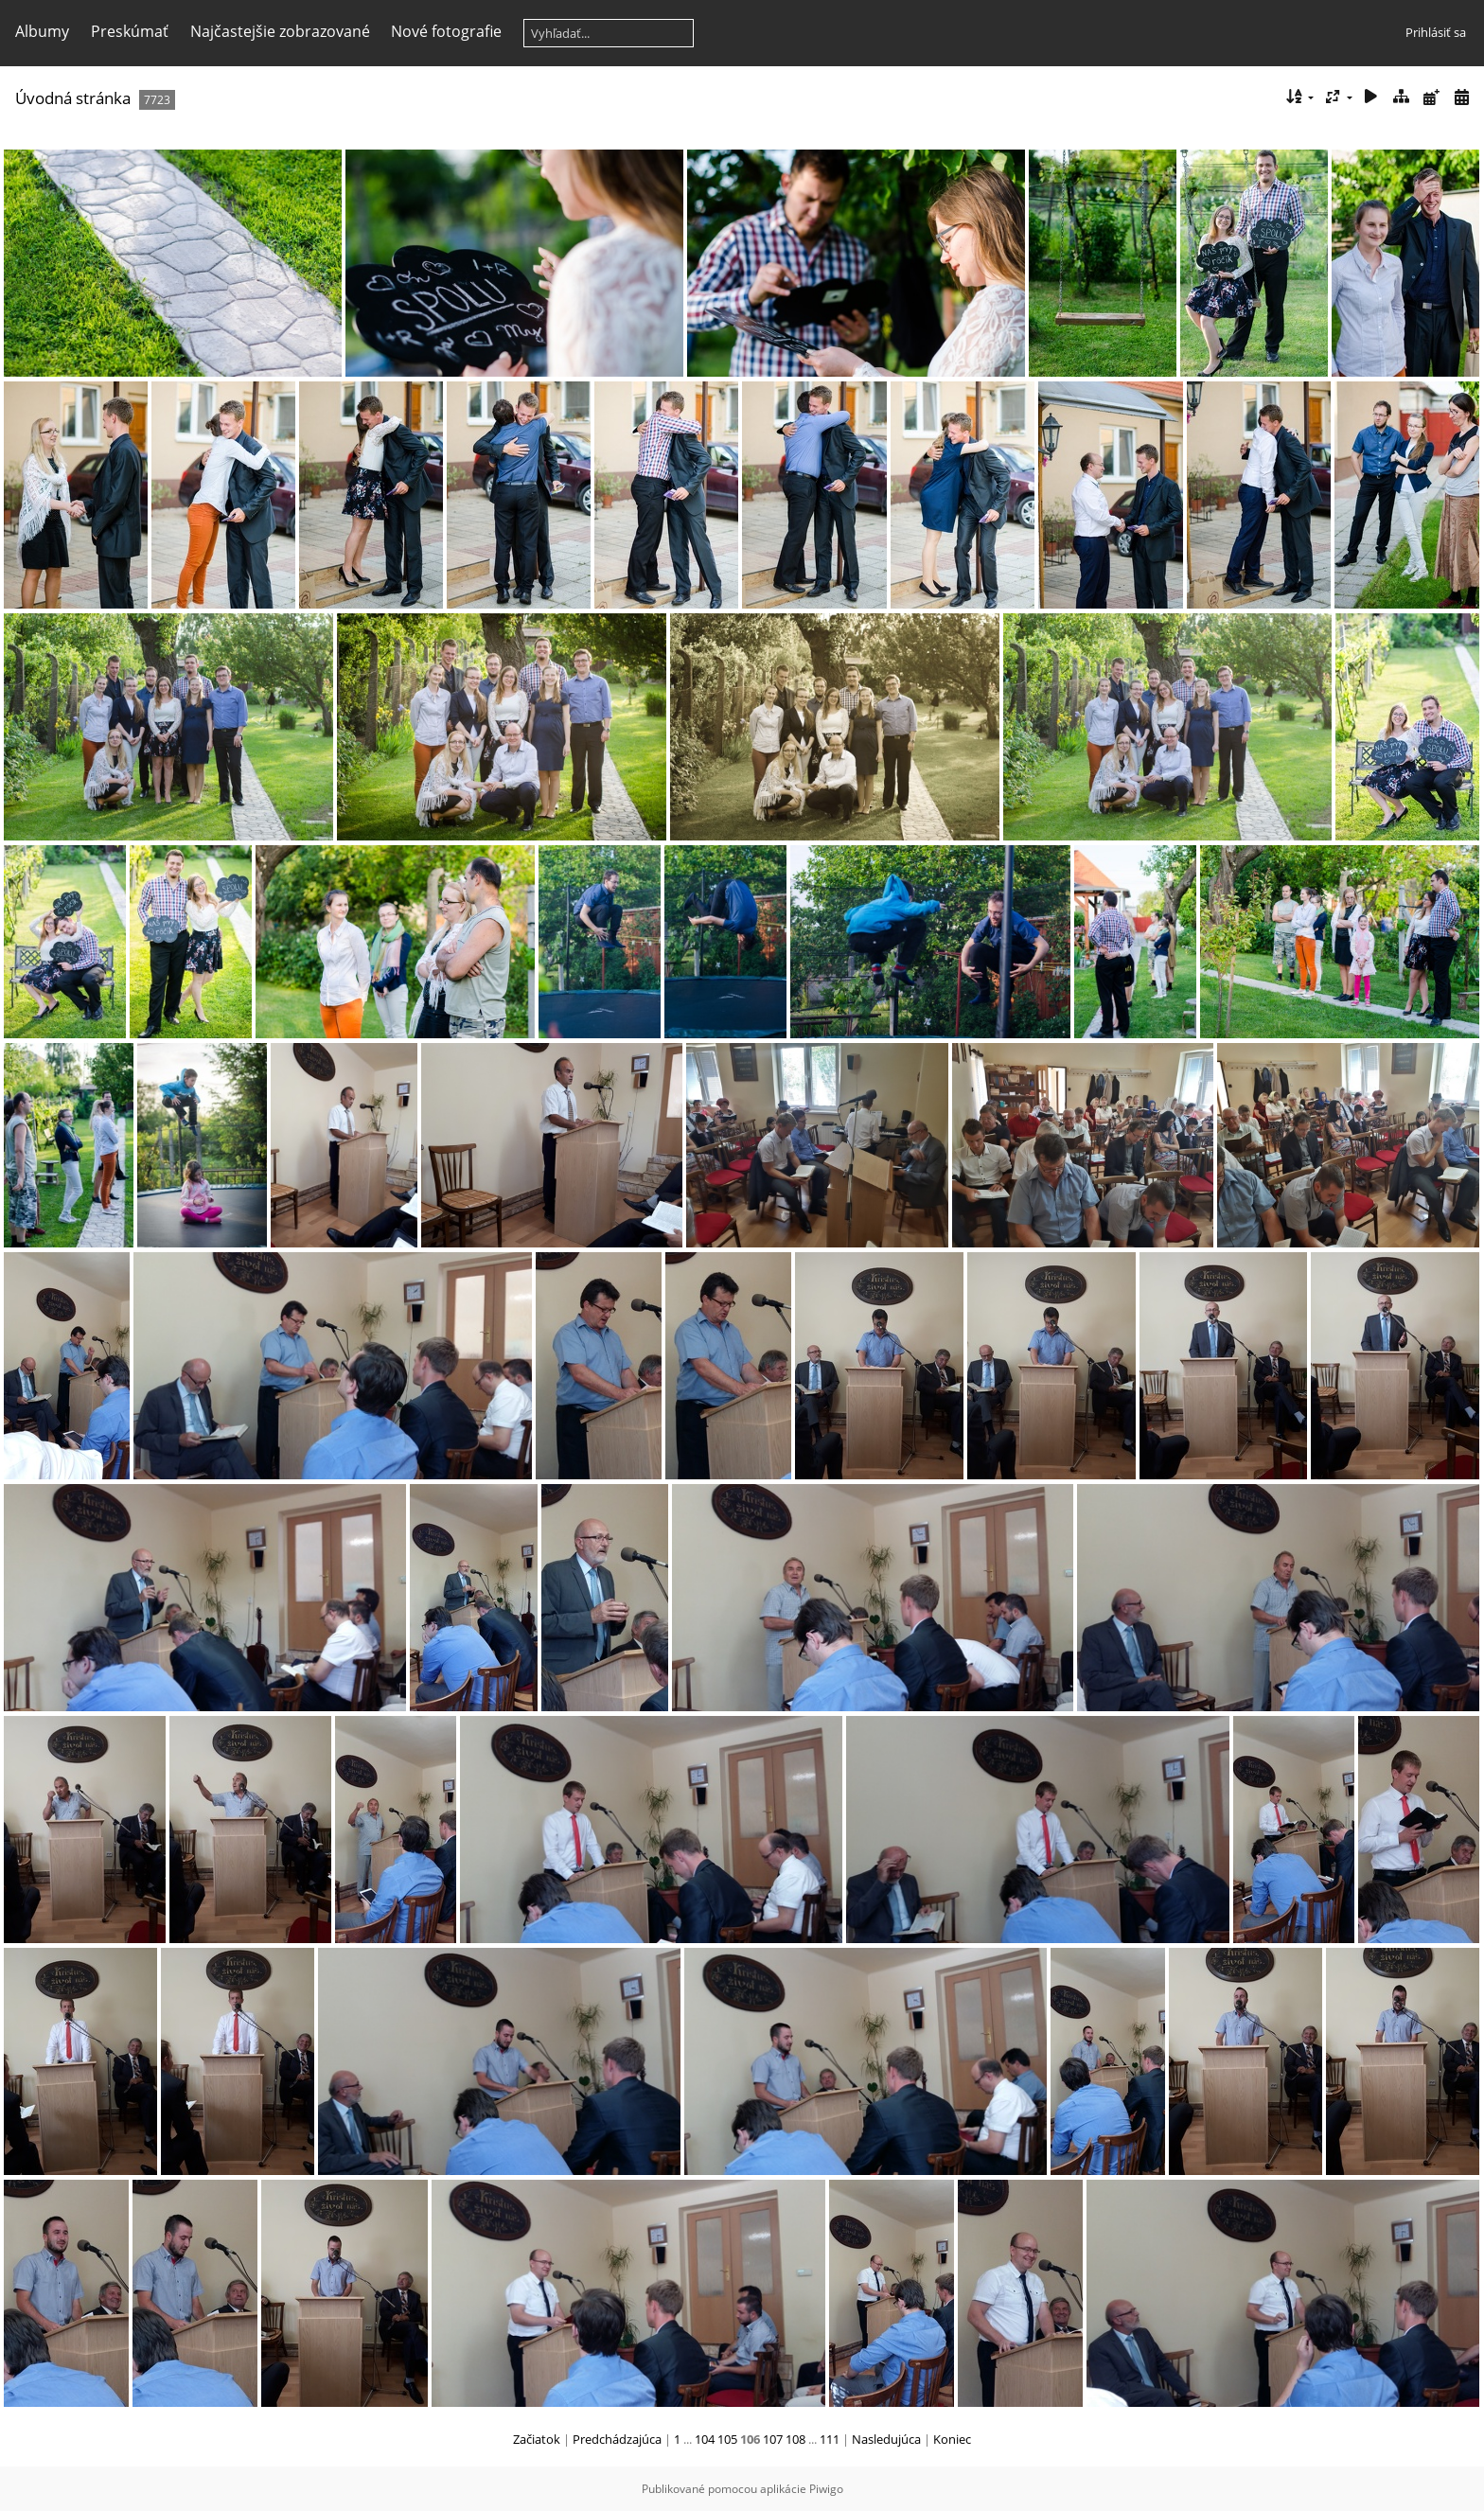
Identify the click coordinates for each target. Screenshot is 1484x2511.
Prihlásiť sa (1435, 32)
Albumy (42, 31)
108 (795, 2439)
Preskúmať (129, 31)
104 (705, 2439)
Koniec (952, 2439)
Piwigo (826, 2489)
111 (829, 2439)
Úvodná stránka (73, 98)
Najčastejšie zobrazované (280, 31)
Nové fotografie (446, 31)
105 (727, 2439)
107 (773, 2439)
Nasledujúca (886, 2439)
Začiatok (536, 2439)
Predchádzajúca (617, 2439)
